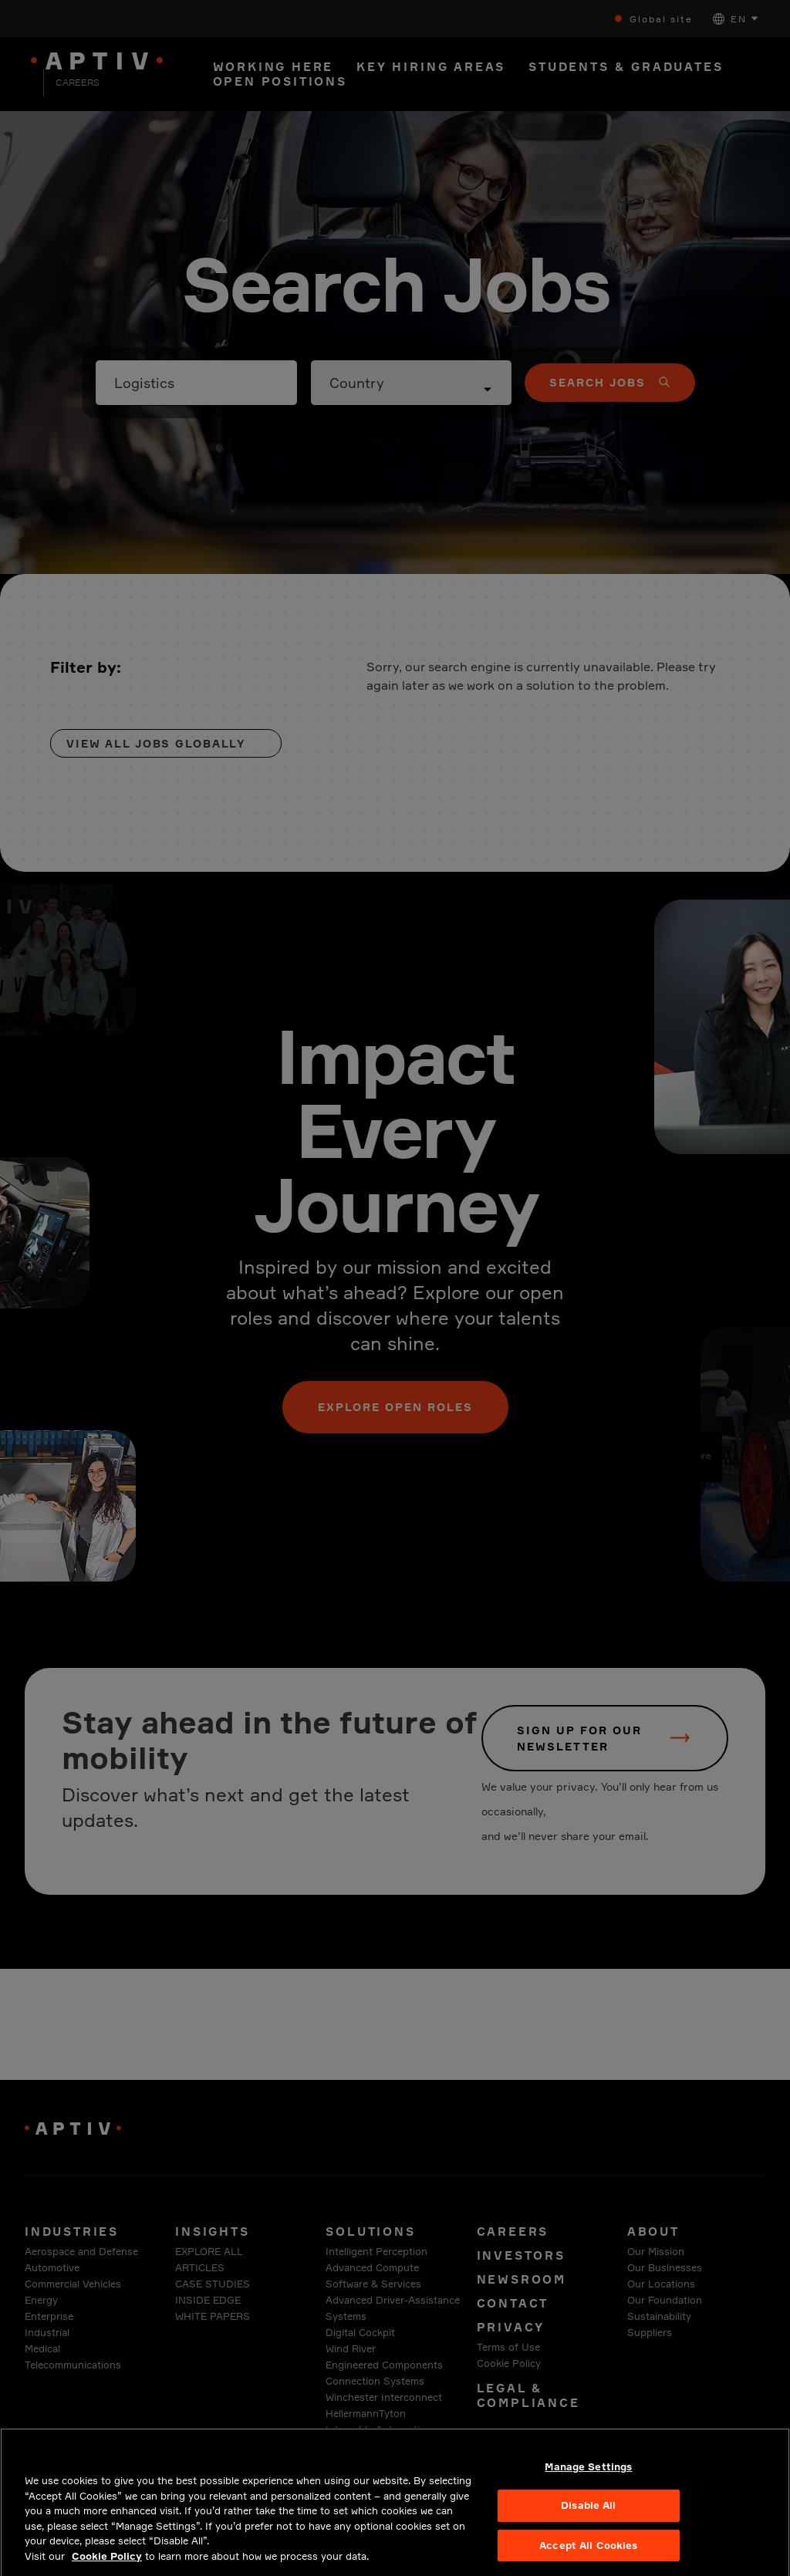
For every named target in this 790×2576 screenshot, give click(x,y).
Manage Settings (588, 2482)
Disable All (588, 2521)
